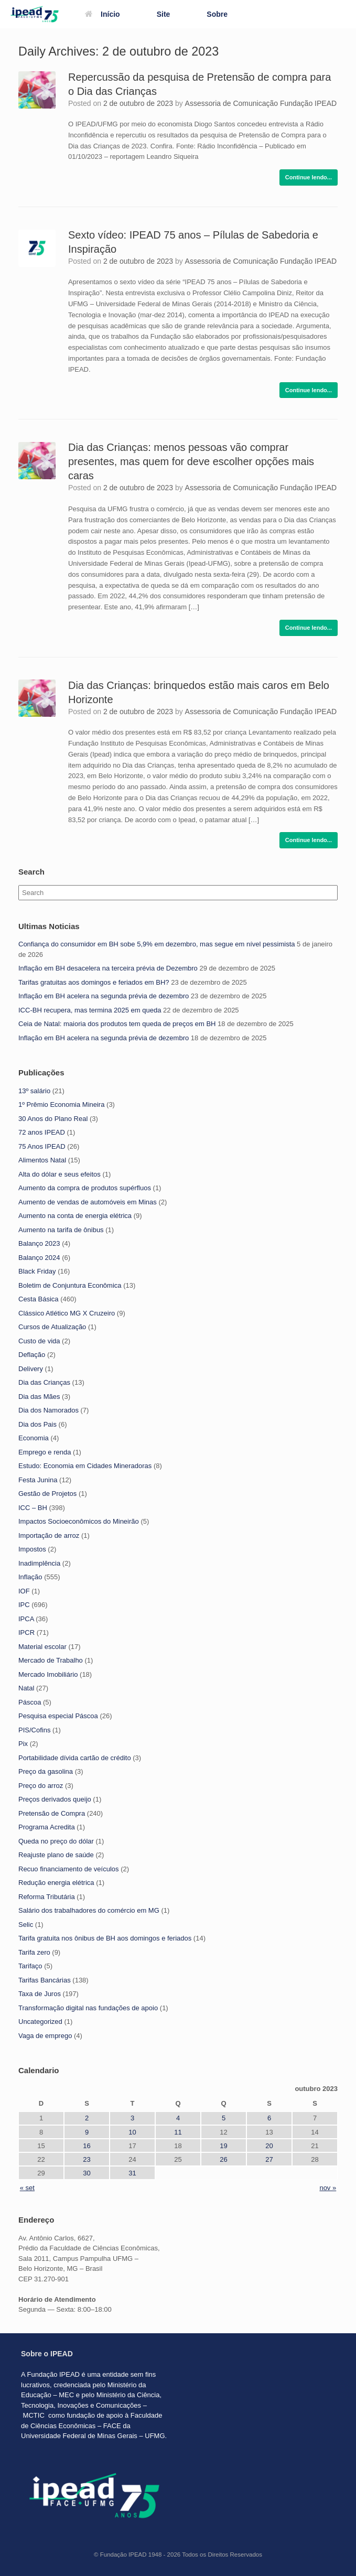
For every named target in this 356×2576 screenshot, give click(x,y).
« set (27, 2188)
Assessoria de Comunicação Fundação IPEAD (261, 103)
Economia (33, 1438)
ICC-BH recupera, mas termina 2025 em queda (89, 1010)
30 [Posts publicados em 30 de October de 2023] (86, 2173)
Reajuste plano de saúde (56, 1855)
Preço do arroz (40, 1786)
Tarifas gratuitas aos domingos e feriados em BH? (93, 982)
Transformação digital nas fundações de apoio (88, 2008)
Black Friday (37, 1271)
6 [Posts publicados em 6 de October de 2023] (269, 2118)
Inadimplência (39, 1563)
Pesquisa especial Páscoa (58, 1716)
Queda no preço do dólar (56, 1841)
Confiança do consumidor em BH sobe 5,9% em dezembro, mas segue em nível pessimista (156, 944)
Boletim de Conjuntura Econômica (70, 1285)
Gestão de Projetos (47, 1493)
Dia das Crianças (44, 1382)
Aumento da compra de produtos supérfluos (84, 1188)
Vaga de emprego (45, 2036)
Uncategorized (40, 2021)
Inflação (30, 1577)
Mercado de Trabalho (50, 1660)
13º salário (34, 1091)
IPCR (26, 1632)
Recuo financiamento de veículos (68, 1869)
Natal (26, 1688)
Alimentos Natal (42, 1160)
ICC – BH (32, 1508)
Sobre (217, 14)
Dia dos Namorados (48, 1410)
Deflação (31, 1355)
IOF (24, 1591)
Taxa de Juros (39, 1994)
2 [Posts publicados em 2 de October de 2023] (87, 2118)
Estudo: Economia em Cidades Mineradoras (85, 1466)
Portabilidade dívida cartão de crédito (74, 1758)
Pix (23, 1744)
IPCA (26, 1619)
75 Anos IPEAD (42, 1146)
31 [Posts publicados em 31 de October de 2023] (132, 2173)
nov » (327, 2188)
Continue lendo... (308, 177)
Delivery (30, 1369)
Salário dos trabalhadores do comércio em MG (88, 1910)
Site (163, 14)
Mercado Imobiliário (48, 1674)
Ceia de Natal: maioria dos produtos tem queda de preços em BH (116, 1024)
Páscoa (29, 1702)
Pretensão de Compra (51, 1813)
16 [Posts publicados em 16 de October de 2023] (86, 2146)
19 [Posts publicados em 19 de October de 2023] (223, 2146)
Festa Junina (37, 1480)
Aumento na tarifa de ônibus (61, 1230)
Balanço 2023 (39, 1243)
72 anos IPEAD (41, 1132)
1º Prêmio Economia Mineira (61, 1104)
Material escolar (42, 1647)
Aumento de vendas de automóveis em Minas (87, 1202)
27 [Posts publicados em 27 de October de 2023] (269, 2159)
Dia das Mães (39, 1396)
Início (102, 14)
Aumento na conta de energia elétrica (75, 1216)
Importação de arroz (48, 1535)
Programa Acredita (46, 1827)
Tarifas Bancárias (44, 1980)
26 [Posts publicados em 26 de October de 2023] (223, 2159)
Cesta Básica (38, 1299)
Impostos (32, 1549)
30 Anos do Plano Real (53, 1119)
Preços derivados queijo (54, 1799)
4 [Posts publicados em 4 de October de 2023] (178, 2118)
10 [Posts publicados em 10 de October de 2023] (132, 2132)
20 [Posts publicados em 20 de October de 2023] (269, 2146)
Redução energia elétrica (56, 1883)
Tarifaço (30, 1966)
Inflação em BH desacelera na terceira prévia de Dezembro (108, 968)
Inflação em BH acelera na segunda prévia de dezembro (103, 996)
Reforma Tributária (46, 1897)
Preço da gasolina (45, 1771)
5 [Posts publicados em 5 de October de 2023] (223, 2118)
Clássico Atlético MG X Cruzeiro (66, 1313)
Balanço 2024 (39, 1258)
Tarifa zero (34, 1952)
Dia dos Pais (37, 1424)
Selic (25, 1924)
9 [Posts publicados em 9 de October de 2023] (87, 2132)
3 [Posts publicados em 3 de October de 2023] (132, 2118)
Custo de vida (39, 1341)
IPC (24, 1605)
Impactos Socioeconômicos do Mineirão (78, 1521)
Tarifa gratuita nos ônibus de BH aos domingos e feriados (104, 1938)
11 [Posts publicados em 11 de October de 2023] (177, 2132)
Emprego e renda (44, 1452)
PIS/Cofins (34, 1730)
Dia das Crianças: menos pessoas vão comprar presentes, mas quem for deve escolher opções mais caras (191, 461)
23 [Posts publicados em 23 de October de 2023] (86, 2159)
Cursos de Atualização (52, 1327)
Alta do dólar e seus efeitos (59, 1174)
